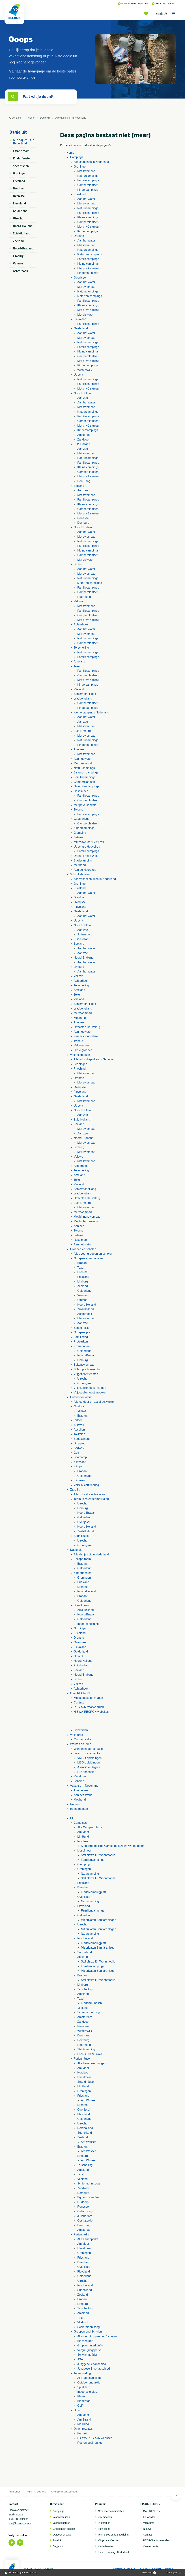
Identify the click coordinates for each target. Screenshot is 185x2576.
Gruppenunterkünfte (90, 2345)
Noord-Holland (83, 393)
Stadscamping (83, 860)
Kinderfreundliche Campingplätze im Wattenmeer (112, 1845)
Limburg (79, 564)
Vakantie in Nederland (84, 1785)
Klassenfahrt (85, 2340)
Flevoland (80, 319)
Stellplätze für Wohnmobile (98, 1855)
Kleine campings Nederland (91, 712)
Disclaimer (143, 2569)
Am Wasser (88, 2100)
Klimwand (80, 1461)
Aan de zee (81, 1790)
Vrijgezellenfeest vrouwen (90, 1392)
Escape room (82, 1558)
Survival (79, 1424)
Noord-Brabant (83, 527)
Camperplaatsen (87, 185)
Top (175, 2494)
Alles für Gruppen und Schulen (97, 2336)
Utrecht (78, 374)
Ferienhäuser (82, 2058)
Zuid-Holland (82, 444)
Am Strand (84, 2419)
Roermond (84, 596)
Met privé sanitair (88, 226)
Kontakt (82, 2433)
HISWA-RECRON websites (91, 1711)
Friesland (80, 194)
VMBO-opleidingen (89, 1758)
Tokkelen (79, 1434)
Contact (79, 1702)
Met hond (80, 865)
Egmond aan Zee (88, 2197)
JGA (80, 2359)
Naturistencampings (86, 786)
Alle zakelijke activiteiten (89, 1494)
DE (72, 1818)
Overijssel (80, 277)
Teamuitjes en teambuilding (91, 1498)
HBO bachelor (86, 1771)
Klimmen (79, 1480)
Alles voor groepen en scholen (93, 1253)
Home (31, 117)
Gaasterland (81, 818)
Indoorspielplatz (87, 2391)
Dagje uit (167, 13)
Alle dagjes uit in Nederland (70, 117)
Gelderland (81, 328)
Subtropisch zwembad (88, 1369)
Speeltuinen (81, 1605)
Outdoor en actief (81, 1397)
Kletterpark (84, 2400)
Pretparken (81, 1341)
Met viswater (85, 314)
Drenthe (79, 235)
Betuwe (78, 837)
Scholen (79, 1781)
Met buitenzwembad (87, 1221)
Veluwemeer (82, 1045)
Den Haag (83, 481)
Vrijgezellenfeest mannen (90, 1387)
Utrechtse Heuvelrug (87, 846)
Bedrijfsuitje (81, 1535)
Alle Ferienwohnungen (91, 2063)
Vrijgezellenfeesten (86, 1374)
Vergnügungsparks (89, 2350)
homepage (36, 71)
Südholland (84, 1952)
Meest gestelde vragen (88, 1697)
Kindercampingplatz (93, 1892)
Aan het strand (83, 1795)
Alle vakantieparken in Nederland (95, 1059)
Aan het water (86, 198)
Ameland (79, 661)
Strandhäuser (86, 2081)
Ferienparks (81, 2234)
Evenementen (79, 1808)
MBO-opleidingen (88, 1762)
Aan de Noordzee (85, 869)
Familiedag (81, 1337)
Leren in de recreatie (87, 1753)
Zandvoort (83, 439)
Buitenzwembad (84, 1364)
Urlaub (78, 2410)
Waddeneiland (83, 698)
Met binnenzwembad (87, 1216)
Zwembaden (82, 1346)
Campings (76, 157)
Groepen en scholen (83, 1249)
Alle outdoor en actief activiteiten (94, 1401)
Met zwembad (86, 171)
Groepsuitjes (82, 1332)
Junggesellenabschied (91, 2364)
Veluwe (78, 601)
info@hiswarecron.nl (19, 2523)
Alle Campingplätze (89, 1827)
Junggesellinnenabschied (93, 2368)
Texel (77, 666)
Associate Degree (88, 1767)
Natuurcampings (87, 175)
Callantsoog (85, 2211)
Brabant (82, 1262)
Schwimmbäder (87, 2354)
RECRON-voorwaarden (89, 1707)
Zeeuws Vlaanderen (86, 1036)
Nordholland (85, 1938)
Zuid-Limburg (82, 730)
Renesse (83, 518)
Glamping (80, 832)
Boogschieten (82, 1438)
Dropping (79, 1443)
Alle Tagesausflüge (89, 2377)
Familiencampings (92, 1859)
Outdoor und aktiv (88, 2382)
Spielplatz (83, 2387)
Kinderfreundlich (91, 2003)
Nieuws (74, 1804)
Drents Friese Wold (86, 855)
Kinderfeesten (83, 1572)
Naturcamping (90, 1873)
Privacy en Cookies (124, 2569)
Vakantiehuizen (80, 874)
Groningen (80, 166)
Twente (78, 809)
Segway (79, 1448)
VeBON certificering (86, 1485)
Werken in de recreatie (88, 1748)
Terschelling (81, 647)
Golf (76, 1452)
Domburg (83, 522)
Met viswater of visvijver (89, 841)
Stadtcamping (86, 2049)
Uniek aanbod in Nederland (133, 3)
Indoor (78, 1420)
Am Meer (83, 1831)
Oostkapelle (85, 2220)
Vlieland (79, 689)
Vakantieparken (80, 1054)
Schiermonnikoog (85, 693)
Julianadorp (84, 934)
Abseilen (79, 1429)
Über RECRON (83, 2428)
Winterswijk (84, 370)
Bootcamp (80, 1457)
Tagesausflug (82, 2373)
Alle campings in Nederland (91, 161)
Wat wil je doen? (38, 96)
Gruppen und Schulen (88, 2331)
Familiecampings (88, 180)
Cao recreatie (82, 1739)
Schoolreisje (81, 1327)
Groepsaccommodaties (89, 1258)
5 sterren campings (89, 254)
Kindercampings (87, 189)
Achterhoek (81, 624)
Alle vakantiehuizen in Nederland (95, 878)
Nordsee (82, 1841)
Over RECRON (80, 1693)
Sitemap (168, 2569)
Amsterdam (84, 434)
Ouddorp (83, 2202)
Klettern (82, 2396)
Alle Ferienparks (87, 2239)
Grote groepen (83, 1050)
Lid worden (81, 1730)
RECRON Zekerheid (163, 3)
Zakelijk (75, 1489)
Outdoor (79, 1406)
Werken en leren (80, 1744)
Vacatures (76, 1734)
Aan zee (82, 397)
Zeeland (79, 485)
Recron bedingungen (90, 2442)
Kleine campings (87, 217)
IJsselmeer (81, 791)
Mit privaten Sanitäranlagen (98, 1919)
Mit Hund (83, 1836)
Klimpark (79, 1466)
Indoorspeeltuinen (88, 1623)
